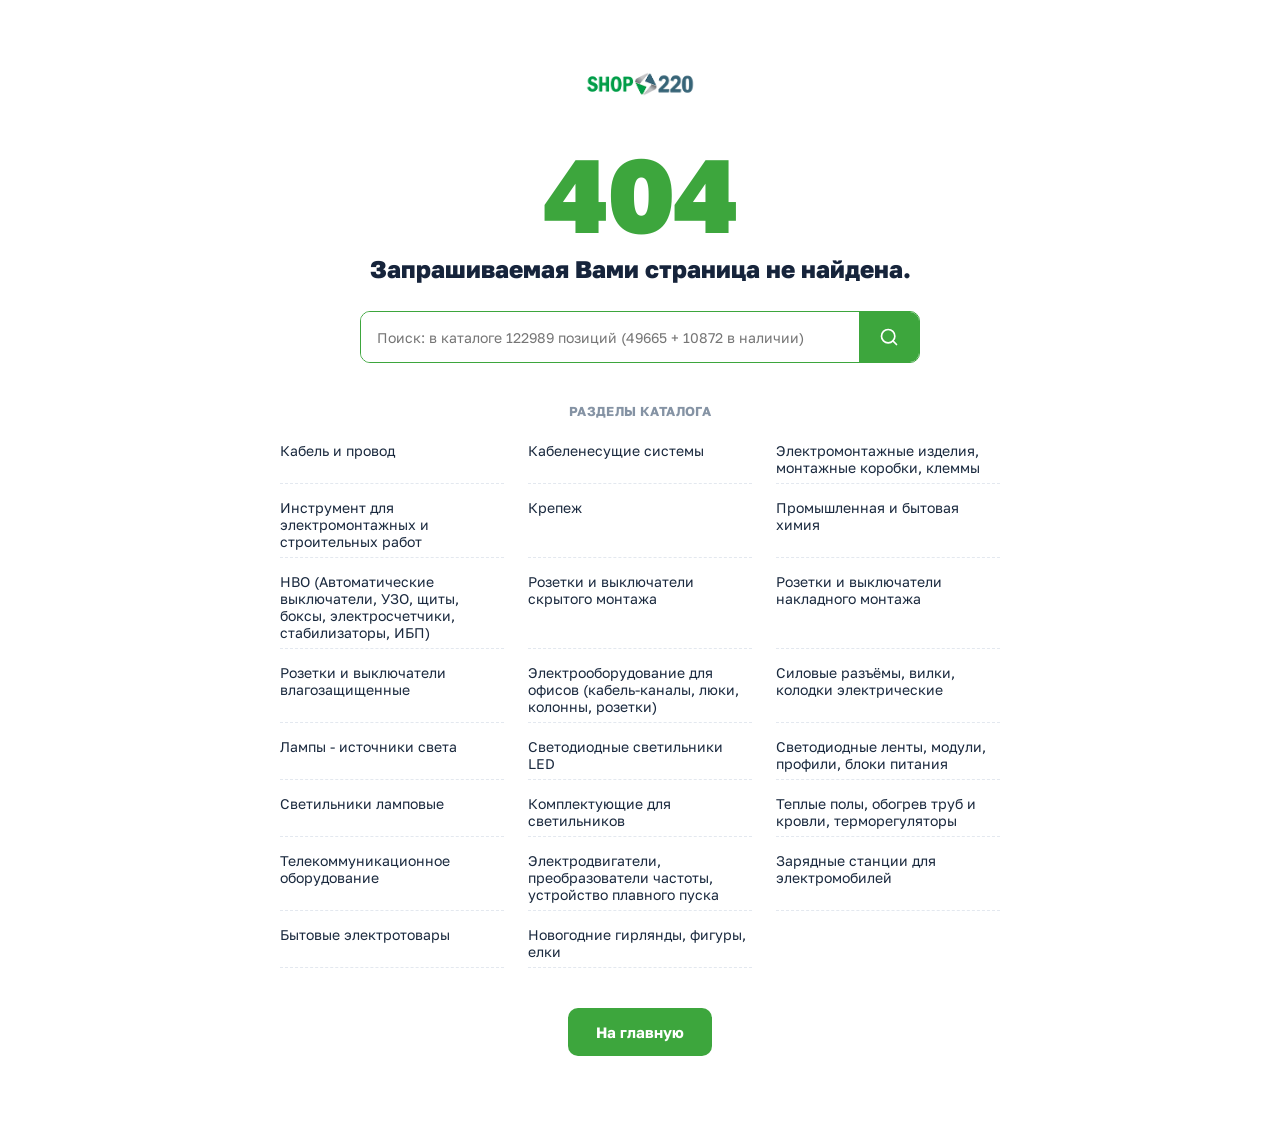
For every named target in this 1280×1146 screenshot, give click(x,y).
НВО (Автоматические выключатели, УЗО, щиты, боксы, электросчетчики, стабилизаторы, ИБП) (369, 607)
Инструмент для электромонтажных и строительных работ (354, 524)
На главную (640, 1032)
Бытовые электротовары (365, 934)
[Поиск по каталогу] (610, 337)
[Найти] (889, 337)
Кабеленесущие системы (616, 450)
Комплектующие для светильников (599, 812)
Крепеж (555, 507)
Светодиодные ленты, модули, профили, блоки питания (881, 755)
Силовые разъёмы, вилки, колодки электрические (865, 681)
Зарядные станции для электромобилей (856, 869)
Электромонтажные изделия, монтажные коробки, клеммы (878, 459)
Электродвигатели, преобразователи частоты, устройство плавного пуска (623, 877)
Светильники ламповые (362, 803)
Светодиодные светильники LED (625, 755)
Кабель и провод (337, 450)
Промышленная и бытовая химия (867, 516)
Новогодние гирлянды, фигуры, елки (637, 943)
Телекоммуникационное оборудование (365, 869)
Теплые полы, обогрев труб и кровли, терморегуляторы (876, 812)
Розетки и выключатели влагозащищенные (363, 681)
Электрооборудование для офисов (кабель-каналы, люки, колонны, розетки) (633, 689)
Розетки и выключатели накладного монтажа (859, 590)
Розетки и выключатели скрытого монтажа (611, 590)
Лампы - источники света (368, 746)
